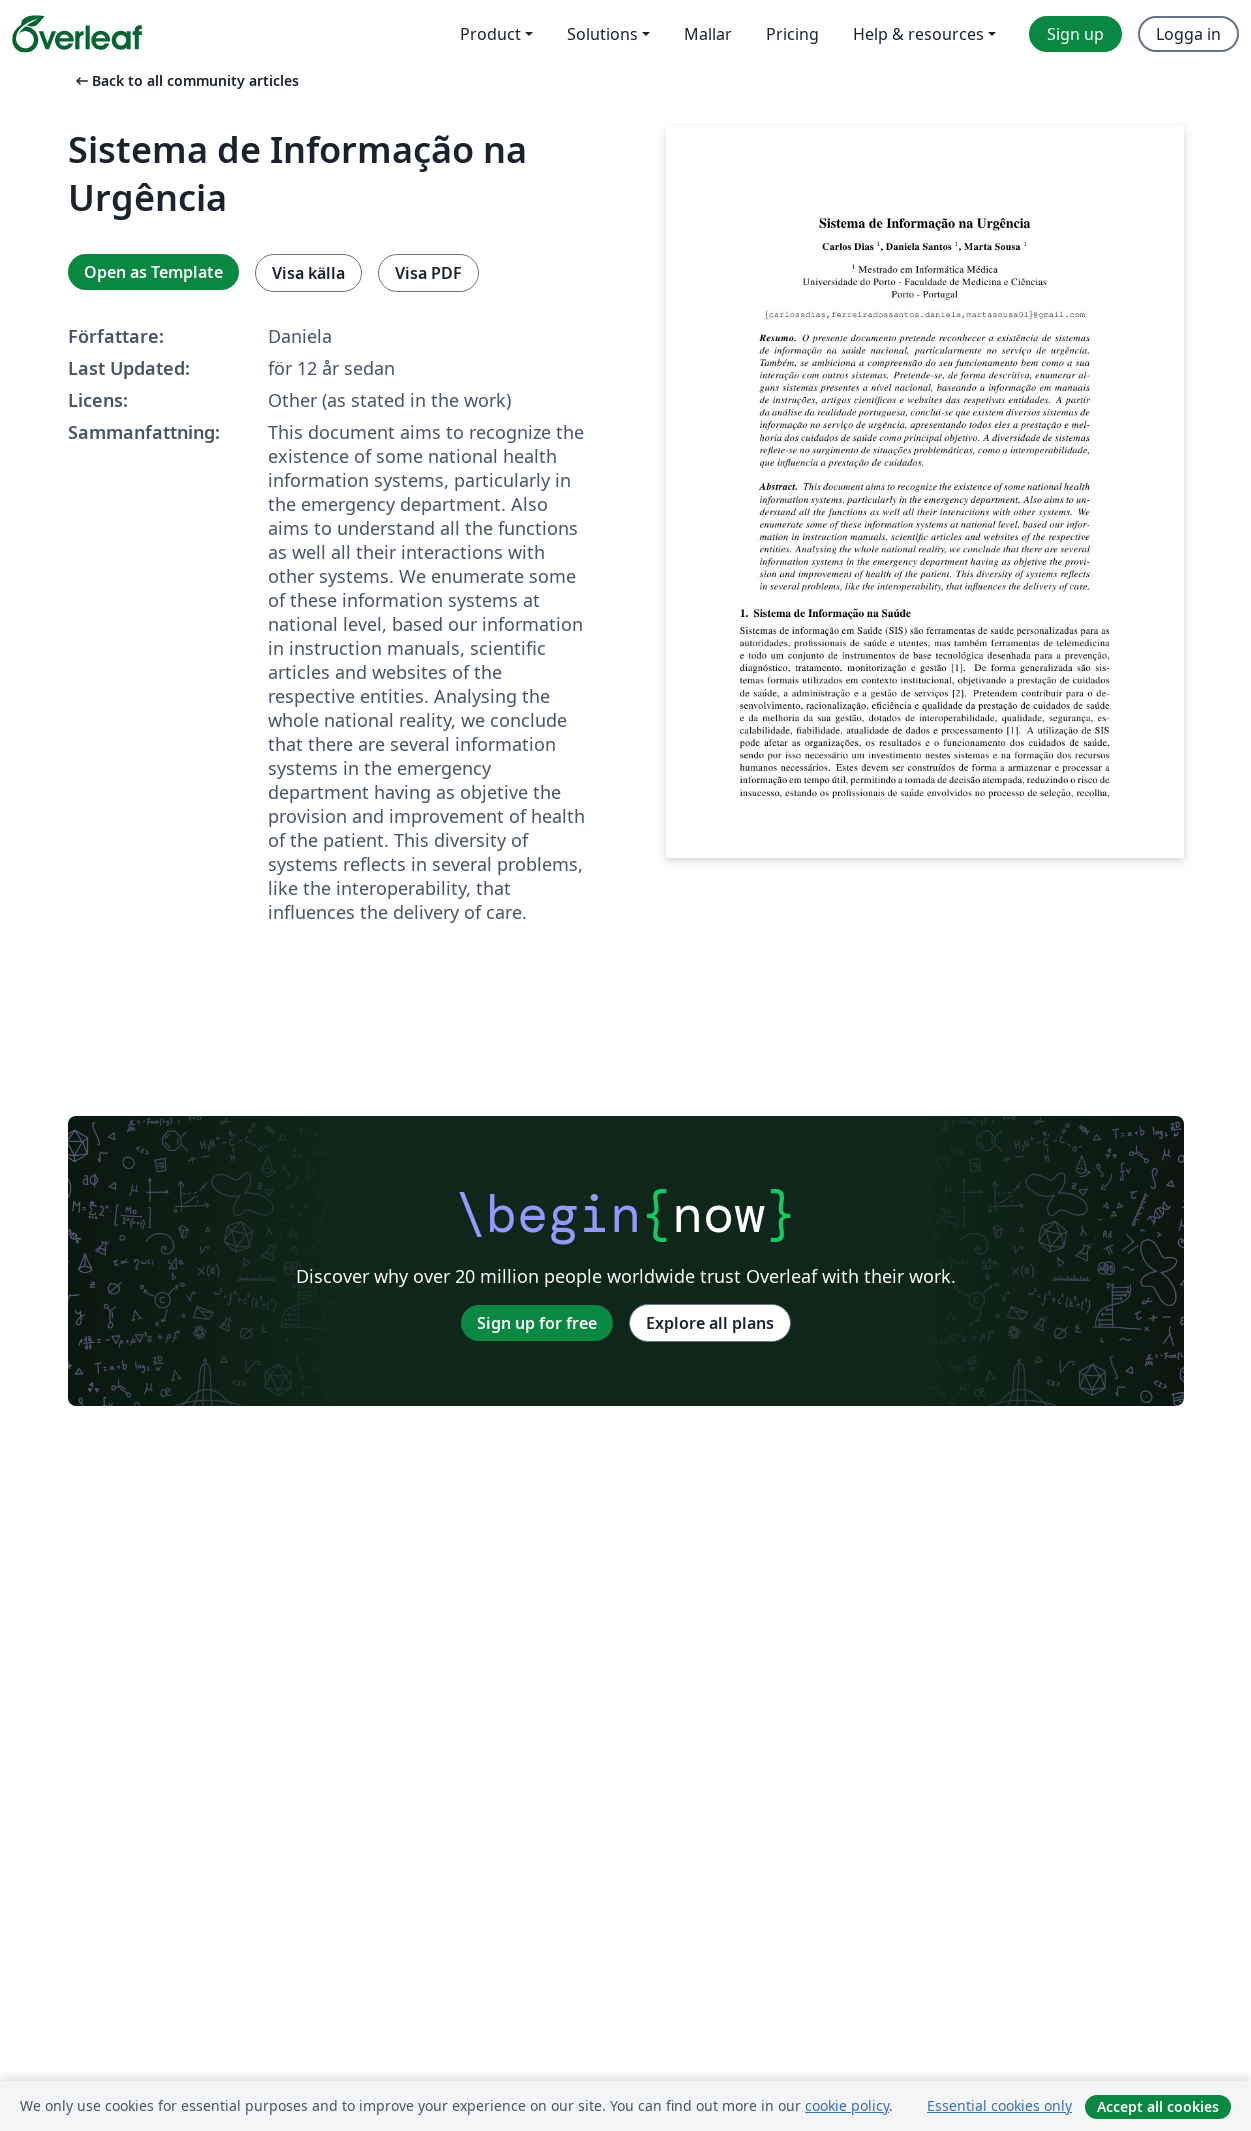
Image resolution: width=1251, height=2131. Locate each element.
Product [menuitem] (490, 34)
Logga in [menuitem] (1188, 34)
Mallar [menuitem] (708, 34)
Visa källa (308, 273)
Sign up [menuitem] (1075, 34)
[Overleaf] (77, 34)
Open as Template (153, 272)
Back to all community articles (185, 80)
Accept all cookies (1158, 2106)
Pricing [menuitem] (792, 34)
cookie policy (847, 2105)
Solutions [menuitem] (602, 34)
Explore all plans (710, 1323)
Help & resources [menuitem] (918, 34)
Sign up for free (537, 1323)
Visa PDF (428, 273)
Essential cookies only (999, 2105)
